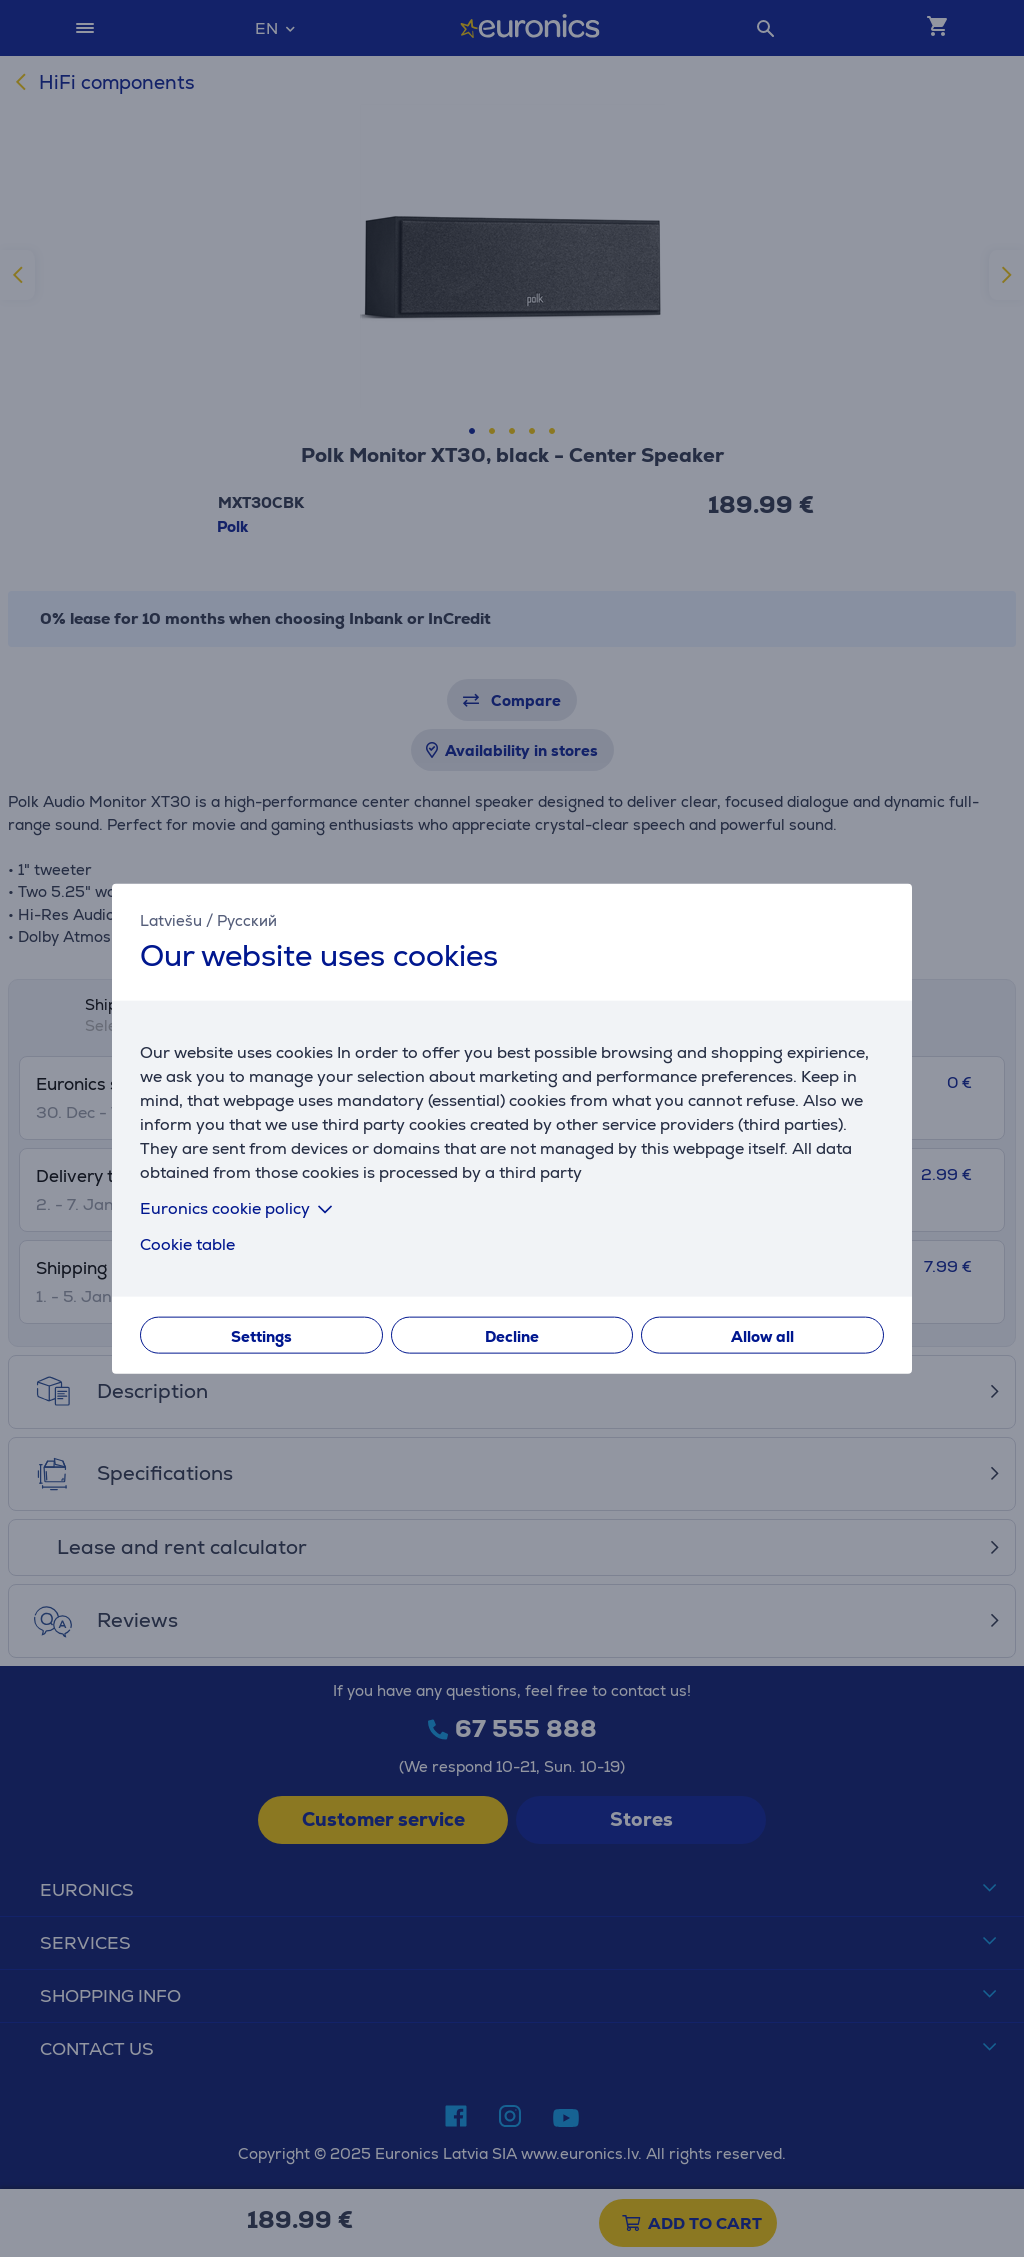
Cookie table (187, 1244)
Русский (247, 919)
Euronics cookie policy (240, 1208)
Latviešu (171, 919)
